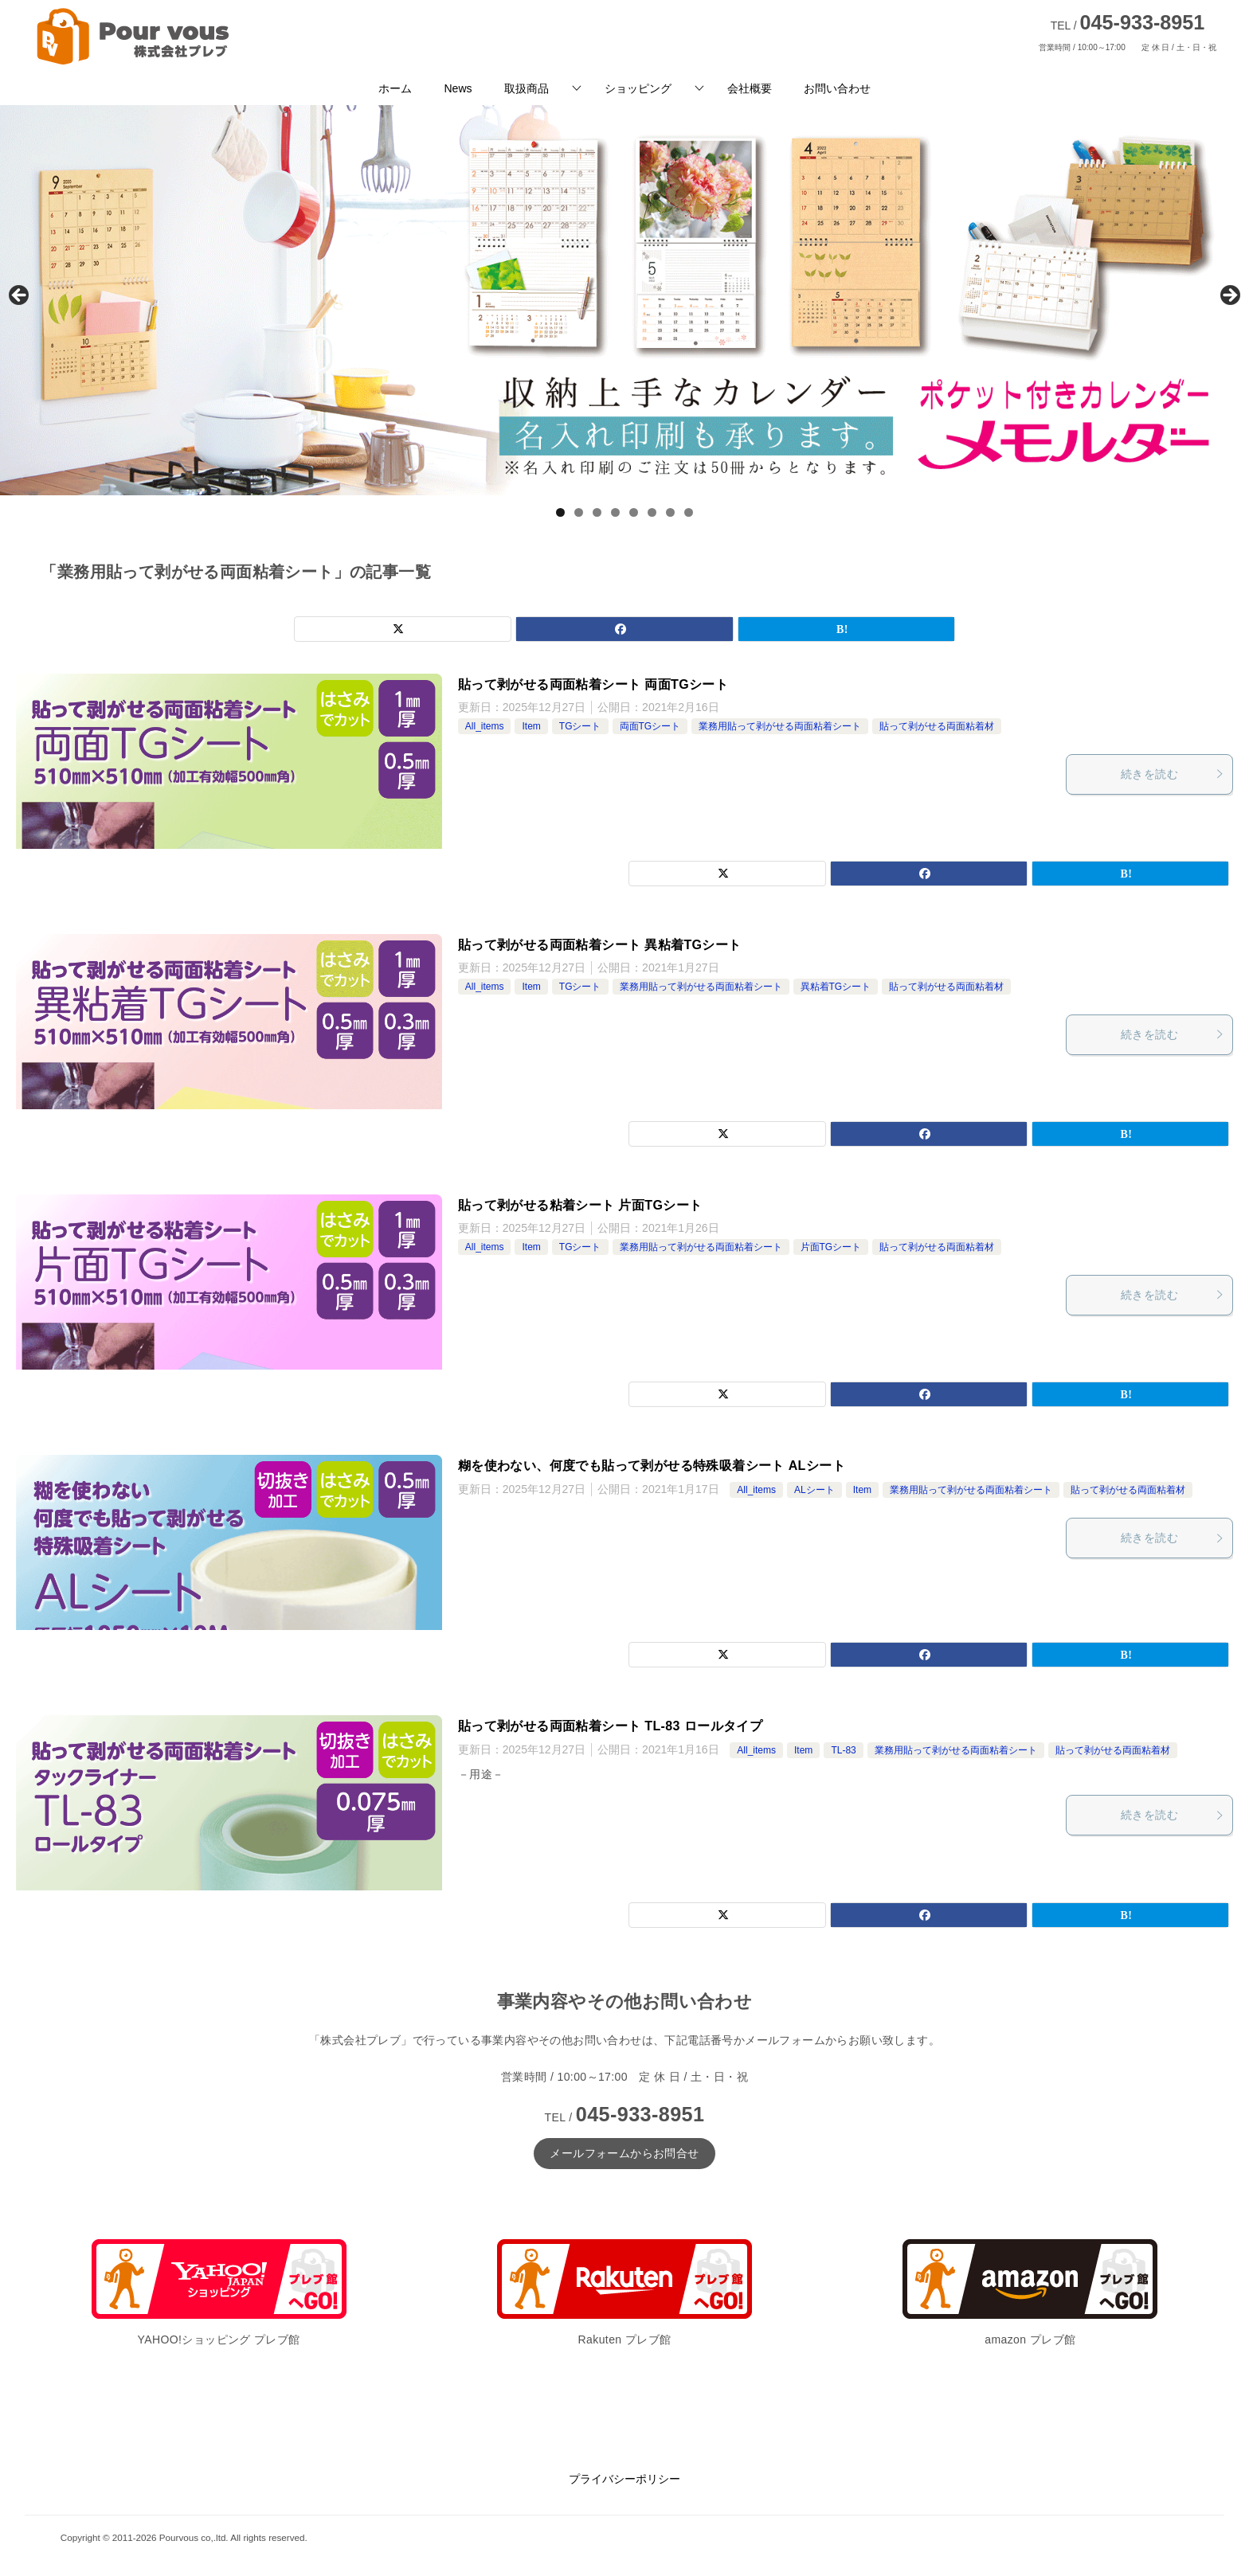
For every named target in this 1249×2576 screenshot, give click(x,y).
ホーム (395, 88)
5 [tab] (633, 512)
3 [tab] (597, 512)
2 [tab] (578, 512)
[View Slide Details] (624, 300)
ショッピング (638, 88)
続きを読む (1172, 774)
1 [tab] (560, 512)
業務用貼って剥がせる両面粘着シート (780, 726)
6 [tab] (652, 512)
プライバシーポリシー (624, 2478)
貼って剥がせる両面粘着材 (936, 726)
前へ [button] (20, 296)
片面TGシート (831, 1247)
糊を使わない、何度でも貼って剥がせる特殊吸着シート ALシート (651, 1465)
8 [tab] (688, 512)
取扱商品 (526, 88)
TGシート (580, 726)
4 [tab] (615, 512)
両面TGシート (650, 726)
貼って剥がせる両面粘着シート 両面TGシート (593, 684)
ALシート (814, 1489)
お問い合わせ (837, 88)
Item (531, 726)
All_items (484, 726)
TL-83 (843, 1750)
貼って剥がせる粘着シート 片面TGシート (580, 1205)
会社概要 (749, 88)
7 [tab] (670, 512)
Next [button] (1229, 296)
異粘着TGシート (836, 986)
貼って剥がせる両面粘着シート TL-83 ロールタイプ (610, 1726)
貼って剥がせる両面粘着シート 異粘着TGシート (600, 945)
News (458, 88)
